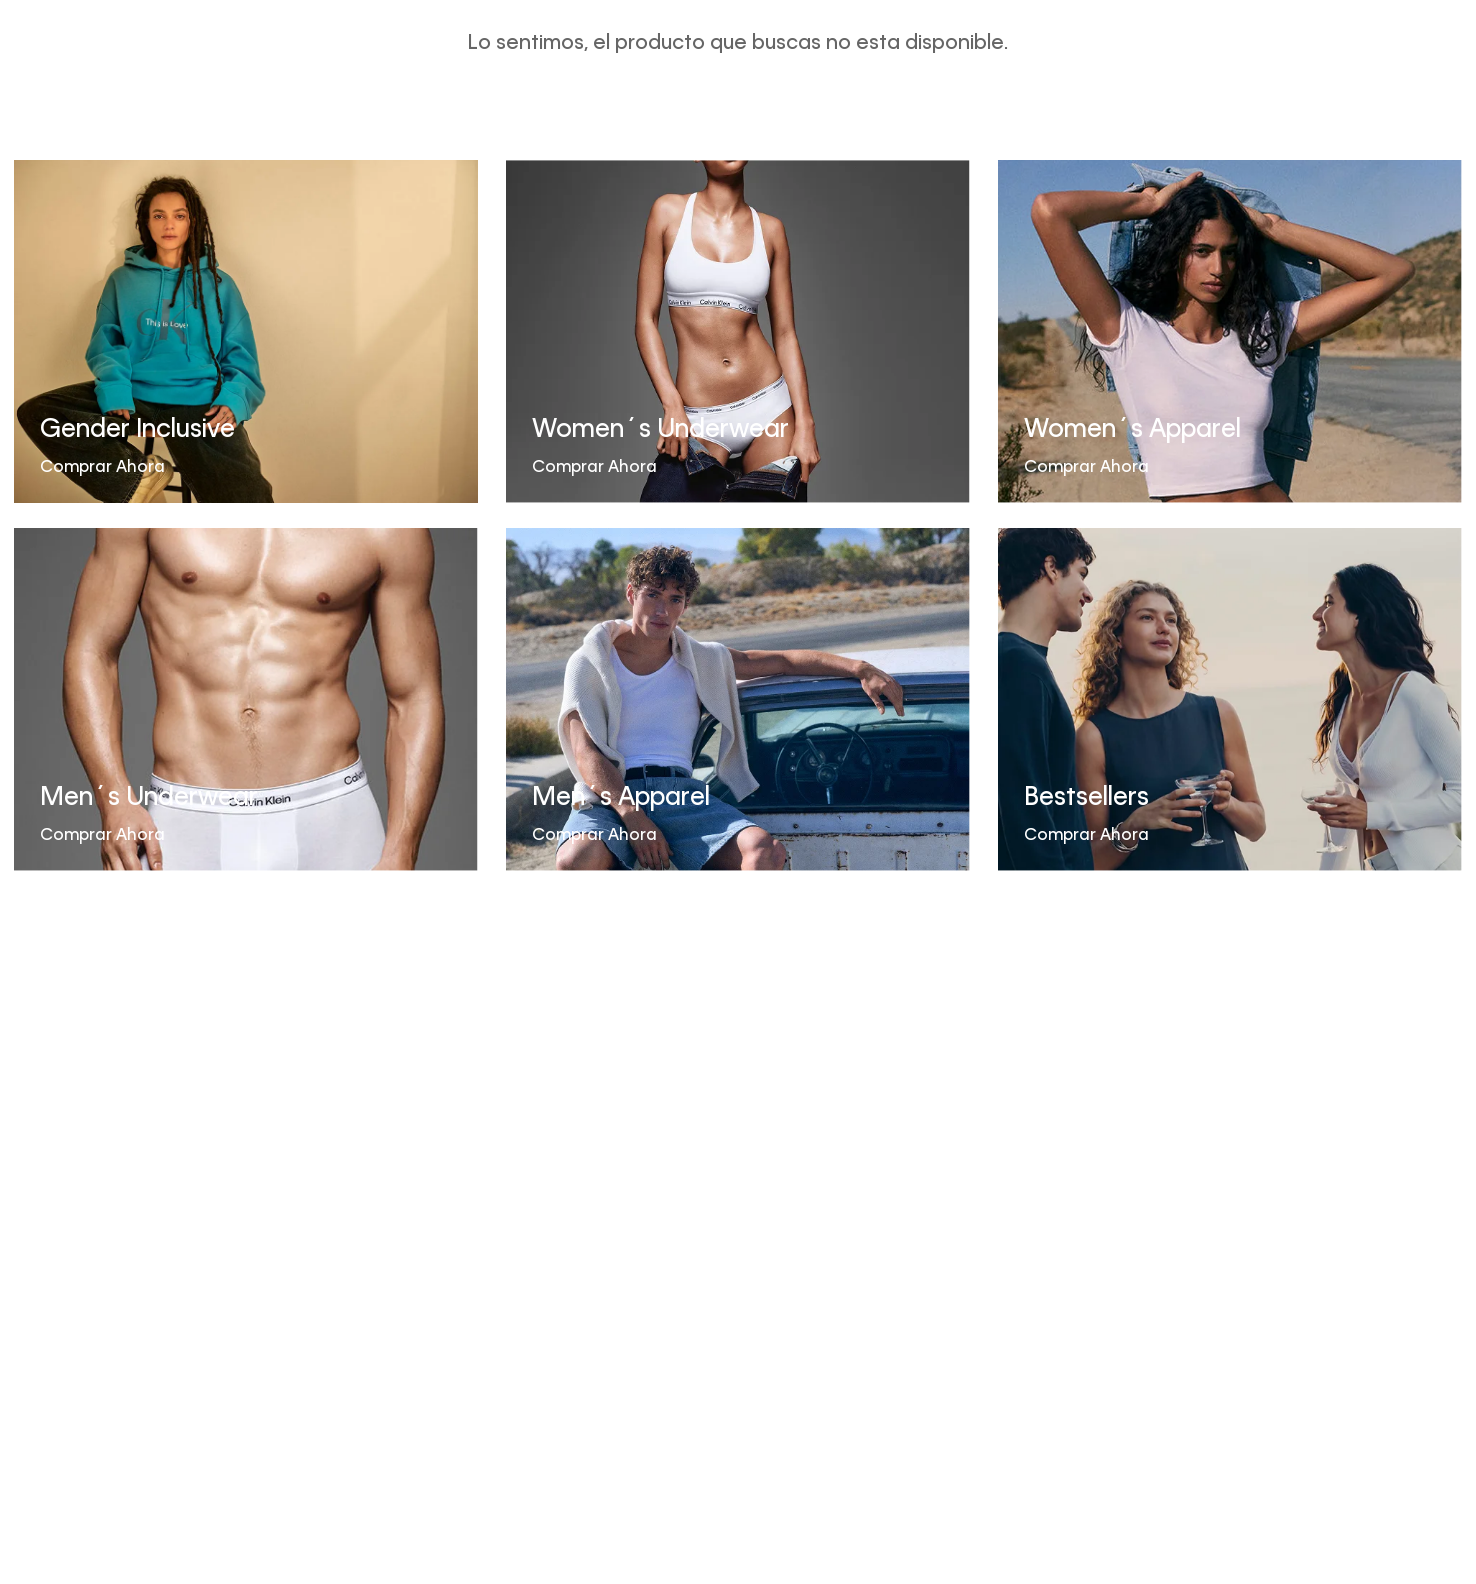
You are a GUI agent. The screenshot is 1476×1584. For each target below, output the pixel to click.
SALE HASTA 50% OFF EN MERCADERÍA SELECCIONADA (738, 22)
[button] (1344, 83)
